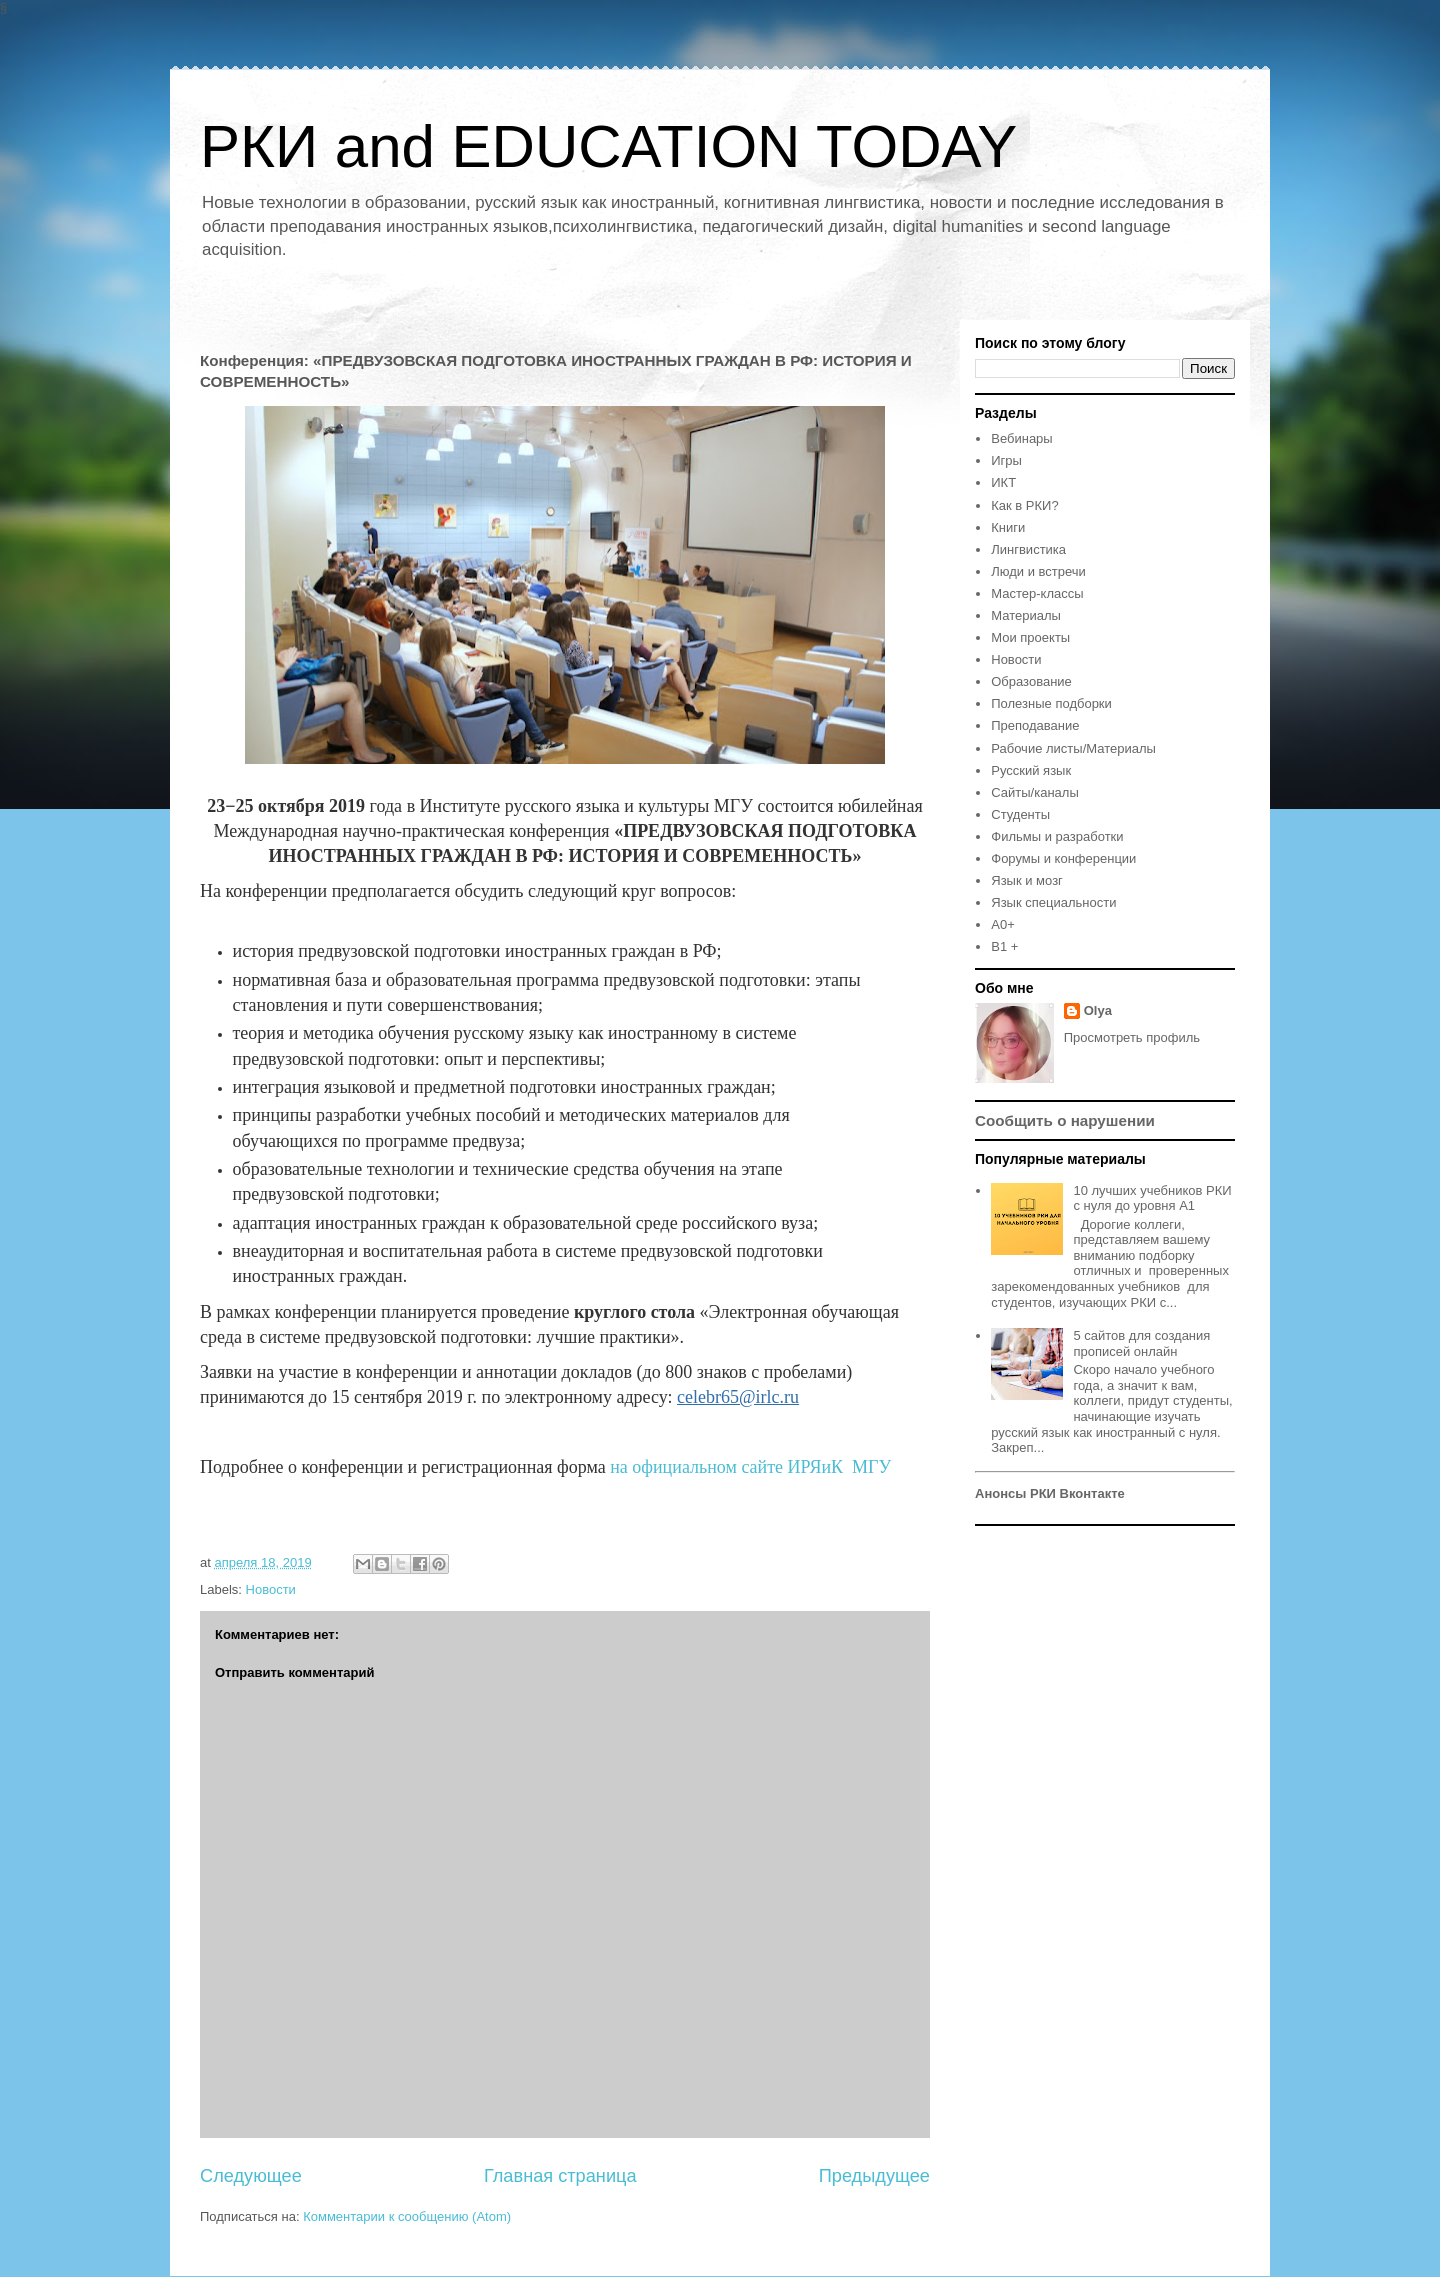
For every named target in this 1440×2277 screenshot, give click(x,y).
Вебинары (1021, 438)
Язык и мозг (1027, 880)
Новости (271, 1589)
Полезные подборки (1051, 703)
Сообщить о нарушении (1065, 1120)
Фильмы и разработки (1057, 836)
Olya (1098, 1010)
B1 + (1004, 946)
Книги (1008, 527)
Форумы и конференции (1063, 858)
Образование (1031, 681)
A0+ (1003, 924)
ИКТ (1003, 482)
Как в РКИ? (1024, 505)
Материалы (1026, 615)
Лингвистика (1028, 549)
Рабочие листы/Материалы (1073, 748)
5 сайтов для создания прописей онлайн (1141, 1343)
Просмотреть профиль (1132, 1037)
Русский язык (1031, 770)
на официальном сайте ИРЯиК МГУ (750, 1467)
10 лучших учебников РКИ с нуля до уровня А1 (1152, 1198)
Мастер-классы (1037, 593)
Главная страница (560, 2176)
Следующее (251, 2176)
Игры (1006, 460)
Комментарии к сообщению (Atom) (407, 2216)
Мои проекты (1030, 637)
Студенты (1020, 814)
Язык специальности (1053, 902)
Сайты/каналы (1034, 792)
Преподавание (1035, 725)
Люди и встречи (1038, 571)
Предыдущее (874, 2176)
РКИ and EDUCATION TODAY (608, 146)
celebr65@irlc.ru (738, 1397)
